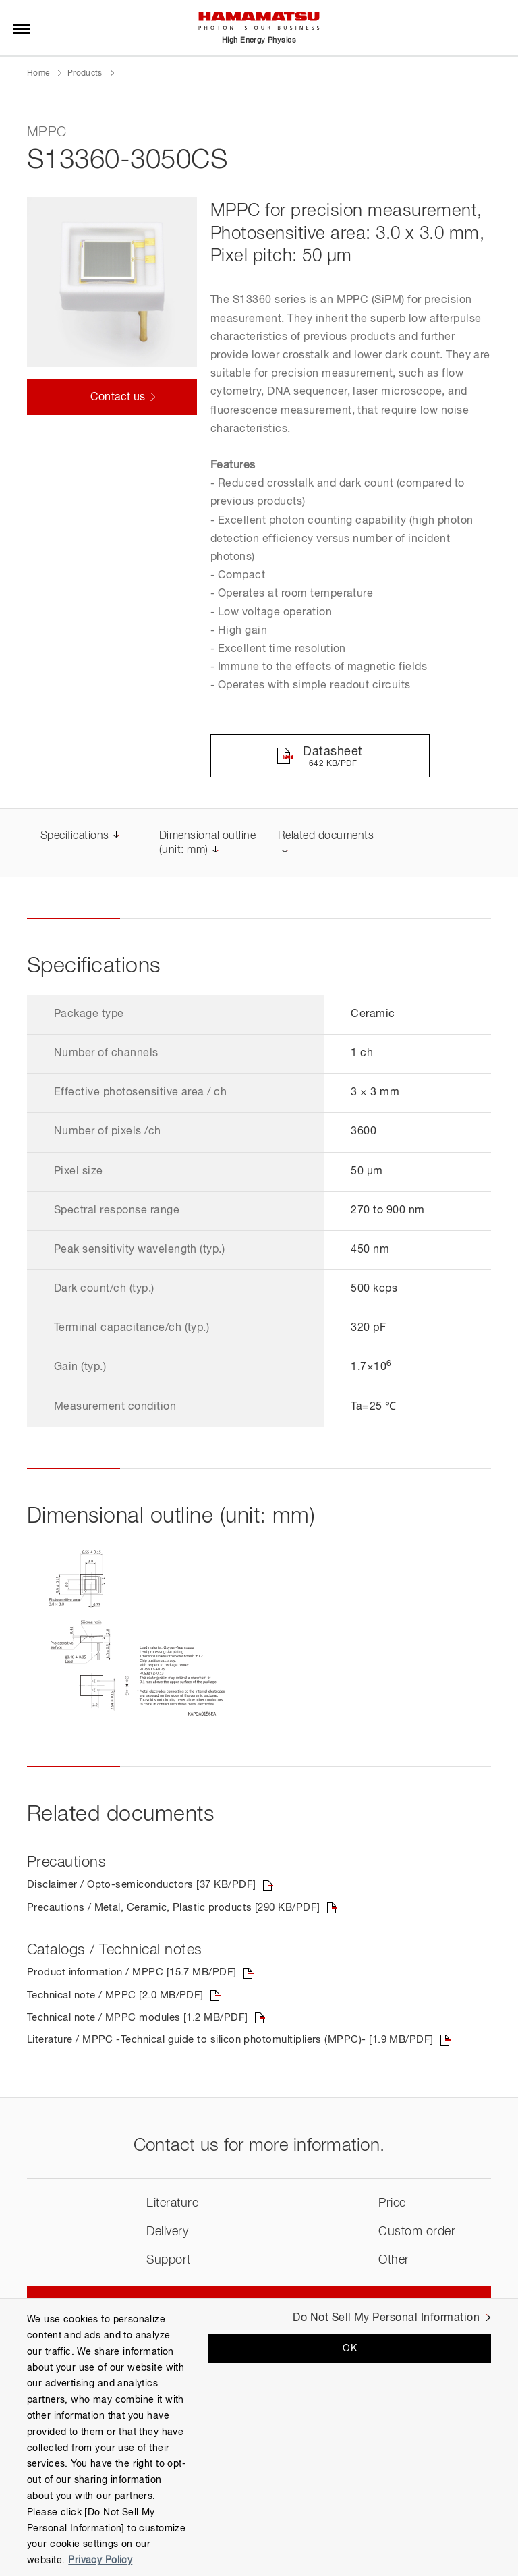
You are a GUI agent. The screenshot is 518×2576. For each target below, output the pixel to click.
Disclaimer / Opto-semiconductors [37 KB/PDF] (148, 1886)
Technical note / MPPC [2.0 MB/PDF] (120, 1997)
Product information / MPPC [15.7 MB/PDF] (137, 1974)
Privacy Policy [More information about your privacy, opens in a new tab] (100, 2560)
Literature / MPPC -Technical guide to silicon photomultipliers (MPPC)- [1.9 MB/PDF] (243, 2043)
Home (38, 74)
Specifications (74, 836)
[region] (259, 2437)
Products (85, 74)
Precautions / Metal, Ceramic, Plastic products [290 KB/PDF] (183, 1909)
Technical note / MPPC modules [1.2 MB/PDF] (144, 2020)
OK (350, 2348)
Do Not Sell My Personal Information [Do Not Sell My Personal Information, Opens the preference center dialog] (386, 2318)
